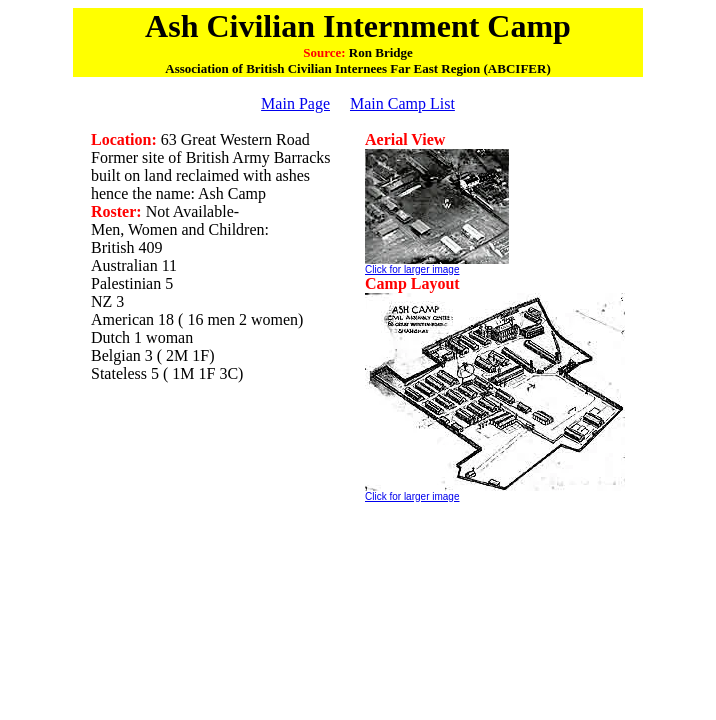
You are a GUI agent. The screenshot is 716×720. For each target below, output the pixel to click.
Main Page (295, 103)
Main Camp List (402, 103)
